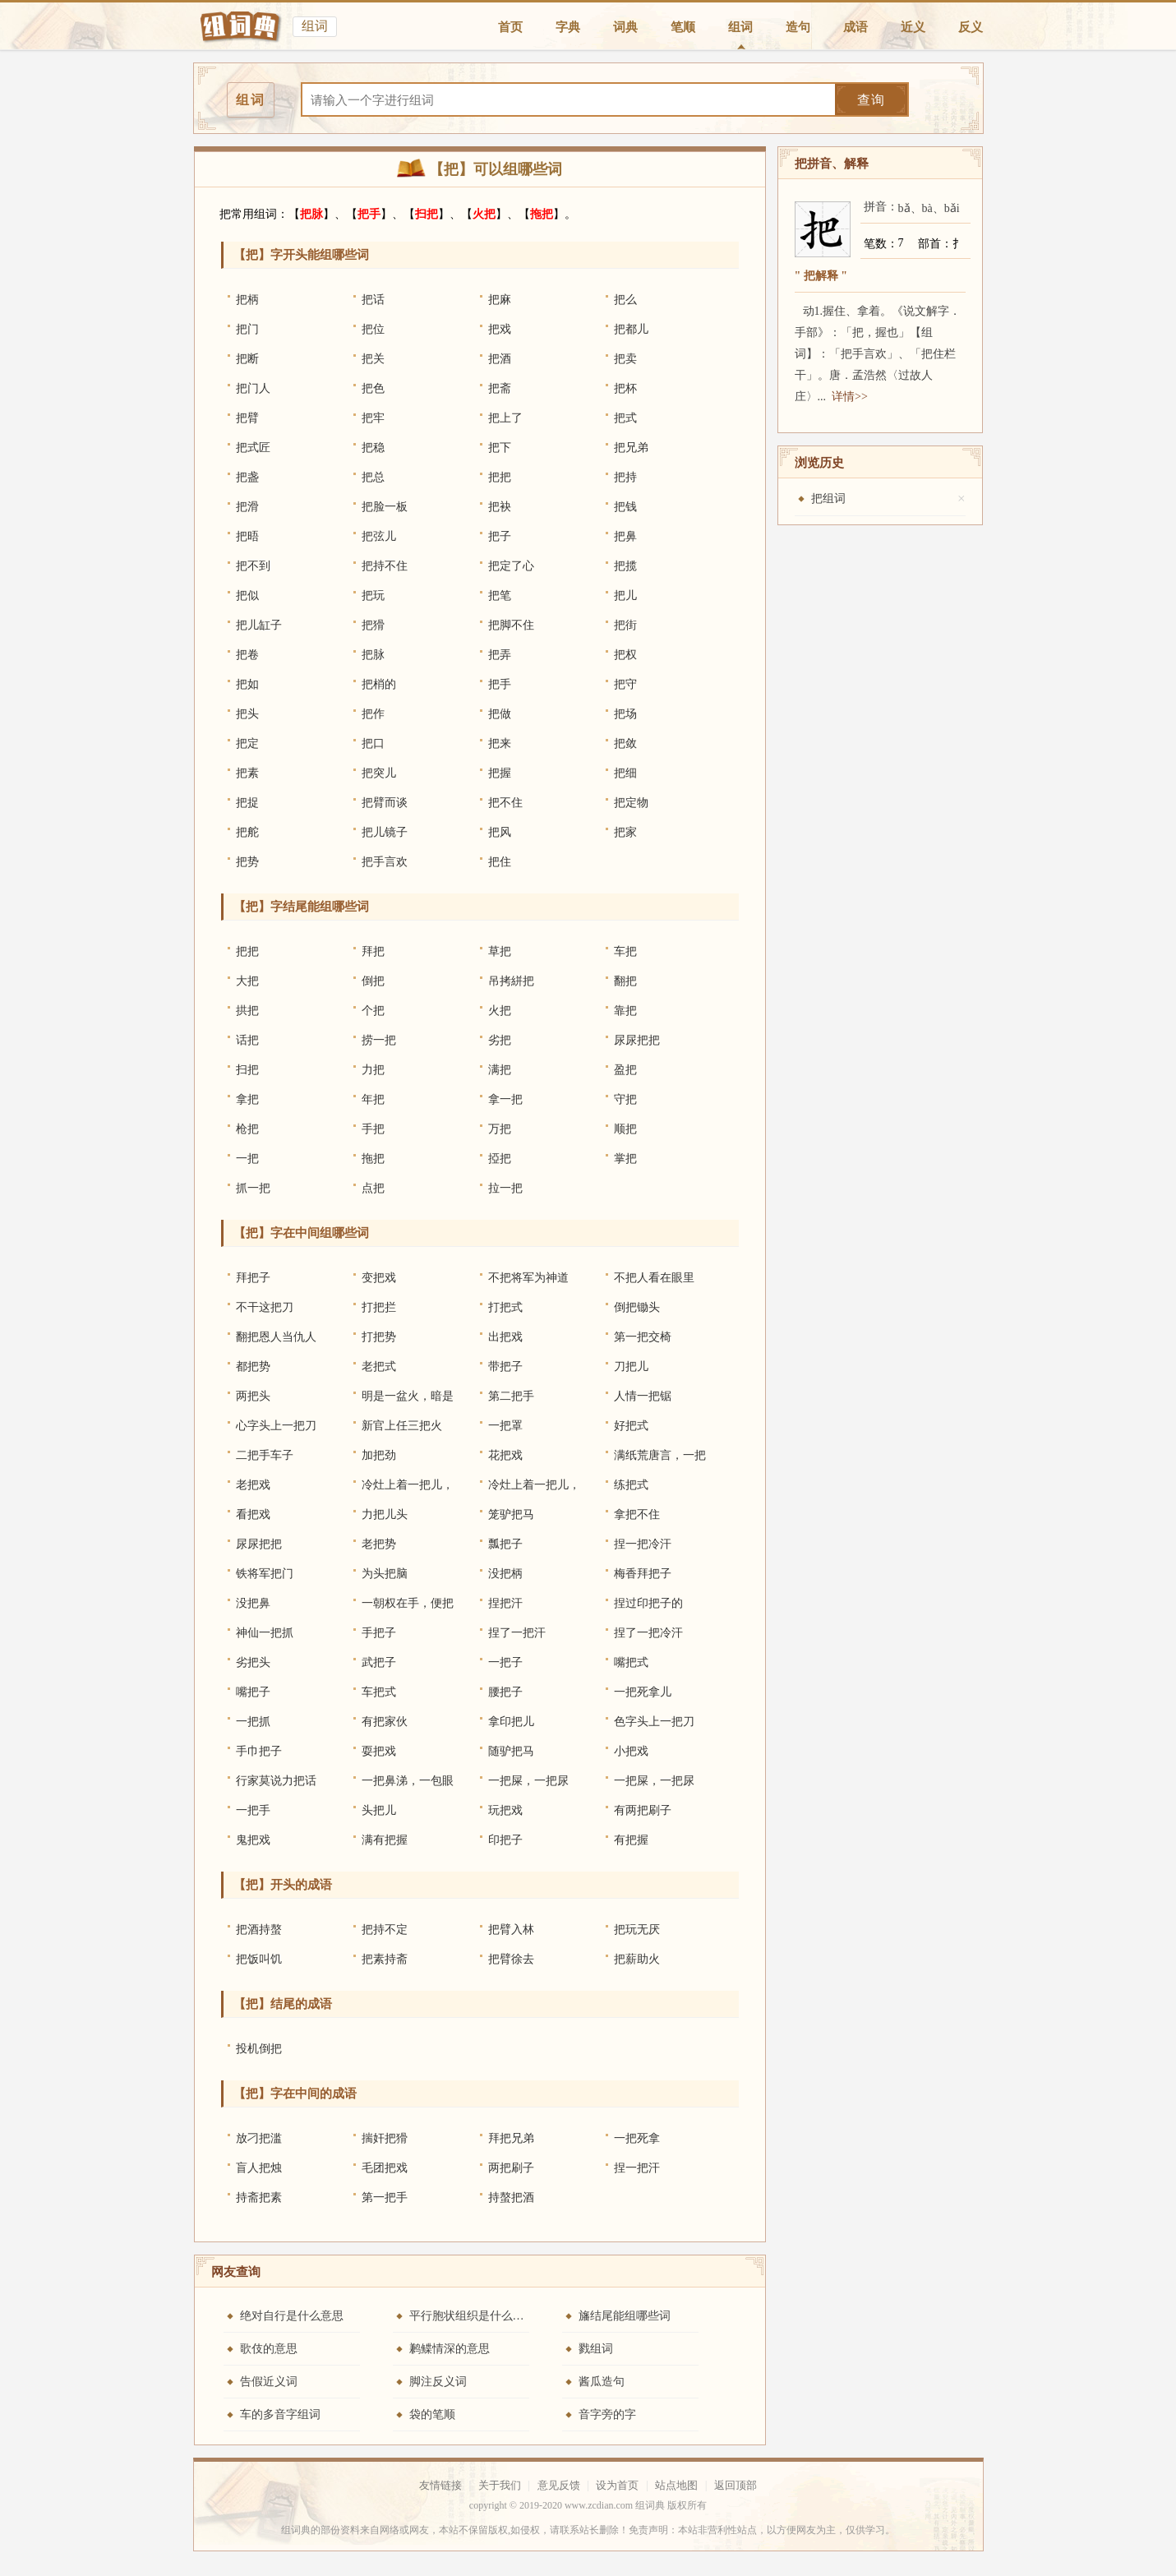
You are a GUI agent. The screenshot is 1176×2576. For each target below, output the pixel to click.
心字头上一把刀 (276, 1426)
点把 (373, 1188)
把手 (368, 214)
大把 (247, 981)
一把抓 (253, 1721)
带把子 (505, 1366)
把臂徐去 (511, 1959)
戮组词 (596, 2349)
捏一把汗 (637, 2168)
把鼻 (625, 536)
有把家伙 (385, 1721)
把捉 (247, 802)
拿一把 (505, 1099)
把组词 (828, 498)
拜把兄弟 (511, 2138)
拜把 (373, 951)
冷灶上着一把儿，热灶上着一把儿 (408, 1489)
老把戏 (253, 1485)
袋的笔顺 (432, 2414)
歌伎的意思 (268, 2349)
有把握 (631, 1840)
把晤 (247, 536)
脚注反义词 (438, 2381)
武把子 (379, 1662)
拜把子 (253, 1278)
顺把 (625, 1129)
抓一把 (253, 1188)
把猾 (373, 625)
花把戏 (505, 1455)
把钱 (625, 507)
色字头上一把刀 (654, 1721)
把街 (625, 625)
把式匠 (253, 447)
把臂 (247, 418)
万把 (499, 1129)
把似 (247, 595)
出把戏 (505, 1337)
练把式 (631, 1485)
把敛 (625, 743)
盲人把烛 (259, 2168)
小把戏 (631, 1751)
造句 (798, 27)
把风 (499, 832)
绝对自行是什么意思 (292, 2316)
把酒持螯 (259, 1929)
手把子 (379, 1633)
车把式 (379, 1692)
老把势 (379, 1544)
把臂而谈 (385, 802)
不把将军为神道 (528, 1278)
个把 (373, 1010)
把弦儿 (379, 536)
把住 (499, 862)
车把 (625, 951)
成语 (855, 27)
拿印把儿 (511, 1721)
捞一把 (379, 1040)
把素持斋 (385, 1959)
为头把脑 (385, 1573)
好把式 (631, 1426)
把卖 (625, 359)
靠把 (625, 1010)
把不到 (253, 566)
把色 (373, 388)
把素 (247, 773)
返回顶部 (735, 2485)
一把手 (253, 1810)
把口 (373, 743)
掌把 (625, 1158)
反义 (970, 27)
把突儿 (379, 773)
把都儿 (631, 329)
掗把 (499, 1158)
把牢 (373, 418)
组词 (740, 27)
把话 (373, 299)
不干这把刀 (264, 1307)
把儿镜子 (385, 832)
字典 (568, 27)
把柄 (247, 299)
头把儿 (379, 1810)
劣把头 (253, 1662)
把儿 (625, 595)
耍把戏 (379, 1751)
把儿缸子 (259, 625)
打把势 (379, 1337)
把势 (247, 862)
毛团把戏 (385, 2168)
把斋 (499, 388)
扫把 (426, 214)
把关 (373, 359)
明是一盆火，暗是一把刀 (408, 1400)
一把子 (505, 1662)
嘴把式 (631, 1662)
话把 (247, 1040)
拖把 (541, 214)
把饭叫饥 (259, 1959)
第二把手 (511, 1396)
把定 (247, 743)
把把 (499, 477)
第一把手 (385, 2197)
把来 (499, 743)
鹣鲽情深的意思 (449, 2349)
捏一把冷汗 (642, 1544)
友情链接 (440, 2485)
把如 (247, 684)
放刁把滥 (259, 2138)
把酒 (499, 359)
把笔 (499, 595)
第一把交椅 (642, 1337)
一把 (247, 1158)
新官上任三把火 (402, 1426)
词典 (625, 27)
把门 (247, 329)
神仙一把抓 (264, 1633)
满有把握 (385, 1840)
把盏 (247, 477)
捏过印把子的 (648, 1603)
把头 (247, 714)
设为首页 (617, 2485)
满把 (499, 1070)
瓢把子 (505, 1544)
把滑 (247, 507)
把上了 (505, 418)
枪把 (247, 1129)
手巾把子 (259, 1751)
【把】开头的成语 (282, 1884)
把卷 (247, 655)
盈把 (625, 1070)
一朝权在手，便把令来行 (408, 1607)
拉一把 (505, 1188)
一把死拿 (637, 2138)
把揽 (625, 566)
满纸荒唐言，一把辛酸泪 (660, 1459)
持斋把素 (259, 2197)
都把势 (253, 1366)
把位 (373, 329)
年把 (373, 1099)
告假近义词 (268, 2381)
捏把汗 (505, 1603)
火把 (484, 214)
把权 (625, 655)
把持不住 (385, 566)
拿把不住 (637, 1514)
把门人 (253, 388)
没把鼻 (253, 1603)
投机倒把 (259, 2049)
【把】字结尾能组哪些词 (301, 906)
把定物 (631, 802)
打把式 (505, 1307)
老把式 (379, 1366)
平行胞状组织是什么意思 (472, 2316)
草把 (499, 951)
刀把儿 (631, 1366)
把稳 (373, 447)
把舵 (247, 832)
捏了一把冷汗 (648, 1633)
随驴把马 (511, 1751)
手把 (373, 1129)
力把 (373, 1070)
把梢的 (379, 684)
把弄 (499, 655)
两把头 (253, 1396)
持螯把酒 (511, 2197)
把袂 (499, 507)
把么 (625, 299)
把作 (373, 714)
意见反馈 (558, 2485)
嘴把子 (253, 1692)
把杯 (625, 388)
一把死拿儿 (642, 1692)
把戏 (499, 329)
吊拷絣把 (511, 981)
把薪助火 (637, 1959)
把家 (625, 832)
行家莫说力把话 (276, 1781)
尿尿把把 (637, 1040)
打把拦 (379, 1307)
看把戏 (253, 1514)
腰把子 (505, 1692)
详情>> (850, 396)
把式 (625, 418)
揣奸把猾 (385, 2138)
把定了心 (511, 566)
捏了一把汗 (517, 1633)
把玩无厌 (637, 1929)
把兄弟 (631, 447)
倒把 (373, 981)
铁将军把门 (264, 1573)
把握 (499, 773)
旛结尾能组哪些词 (625, 2316)
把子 (499, 536)
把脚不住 (511, 625)
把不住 (505, 802)
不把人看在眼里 (654, 1278)
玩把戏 (505, 1810)
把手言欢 (385, 862)
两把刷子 (511, 2168)
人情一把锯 (642, 1396)
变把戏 (379, 1278)
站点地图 (676, 2485)
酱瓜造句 (602, 2381)
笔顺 (683, 27)
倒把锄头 (637, 1307)
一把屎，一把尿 (528, 1781)
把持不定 (385, 1929)
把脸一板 (385, 507)
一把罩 (505, 1426)
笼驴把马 (511, 1514)
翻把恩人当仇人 (276, 1337)
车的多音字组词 (280, 2414)
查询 (871, 100)
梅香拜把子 (642, 1573)
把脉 (311, 214)
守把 (625, 1099)
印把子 (505, 1840)
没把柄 (505, 1573)
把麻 (499, 299)
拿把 (247, 1099)
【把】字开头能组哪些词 (301, 254)
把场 (625, 714)
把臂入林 (511, 1929)
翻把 (625, 981)
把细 (625, 773)
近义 (913, 27)
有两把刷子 (642, 1810)
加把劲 (379, 1455)
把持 (625, 477)
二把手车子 (264, 1455)
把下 (499, 447)
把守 (625, 684)
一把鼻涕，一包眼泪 (408, 1785)
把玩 (373, 595)
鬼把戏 (253, 1840)
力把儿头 (385, 1514)
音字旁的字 (607, 2414)
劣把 (499, 1040)
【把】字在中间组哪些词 (301, 1233)
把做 (499, 714)
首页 (510, 27)
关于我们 (499, 2485)
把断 (247, 359)
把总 (373, 477)
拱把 (247, 1010)
